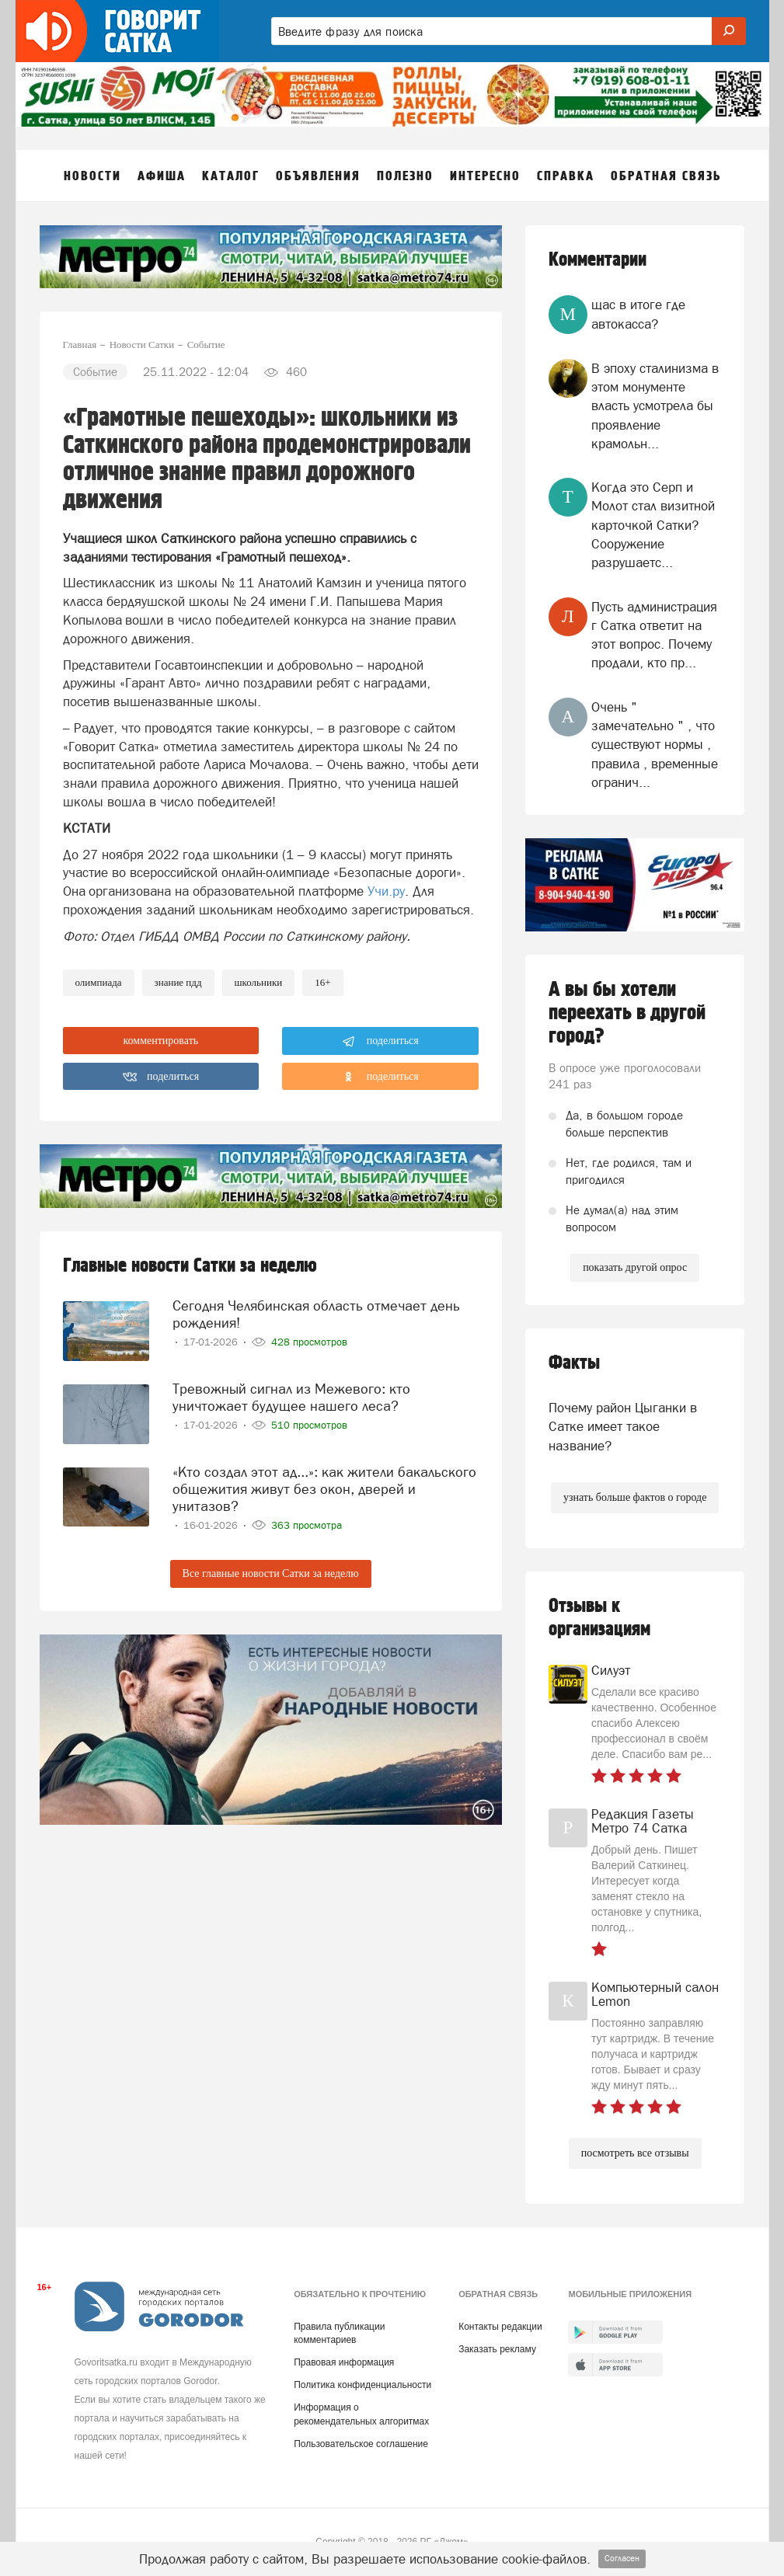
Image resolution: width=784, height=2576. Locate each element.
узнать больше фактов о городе (634, 1497)
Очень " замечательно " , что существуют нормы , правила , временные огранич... (654, 744)
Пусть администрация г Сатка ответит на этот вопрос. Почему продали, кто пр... (654, 635)
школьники (259, 982)
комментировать (161, 1040)
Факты (574, 1363)
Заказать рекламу (497, 2349)
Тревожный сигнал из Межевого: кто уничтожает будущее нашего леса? (291, 1397)
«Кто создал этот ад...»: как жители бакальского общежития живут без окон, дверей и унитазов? (324, 1489)
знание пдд (178, 982)
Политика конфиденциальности (362, 2384)
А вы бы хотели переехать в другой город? (627, 1013)
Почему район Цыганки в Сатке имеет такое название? (623, 1426)
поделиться (380, 1042)
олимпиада (98, 982)
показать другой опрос (635, 1267)
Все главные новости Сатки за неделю (271, 1573)
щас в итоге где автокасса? (638, 314)
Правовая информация (344, 2362)
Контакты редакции (500, 2326)
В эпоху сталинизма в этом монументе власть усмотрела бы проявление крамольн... (655, 405)
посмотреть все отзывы (635, 2153)
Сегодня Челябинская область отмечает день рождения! (316, 1314)
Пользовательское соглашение (361, 2443)
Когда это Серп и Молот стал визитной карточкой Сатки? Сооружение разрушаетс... (653, 524)
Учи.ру (386, 891)
